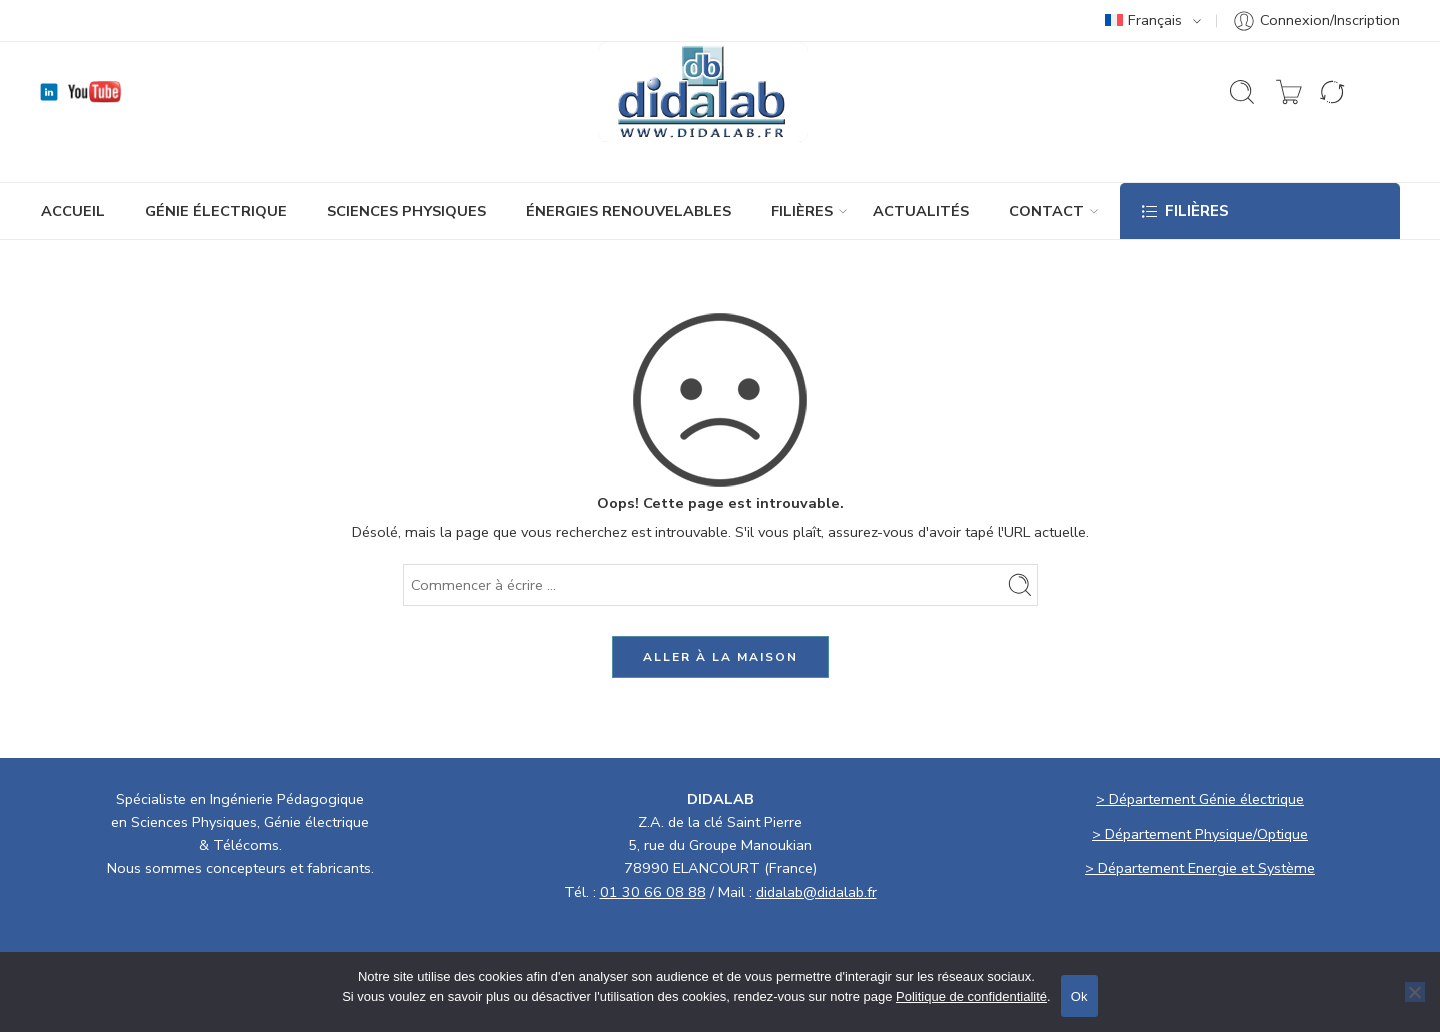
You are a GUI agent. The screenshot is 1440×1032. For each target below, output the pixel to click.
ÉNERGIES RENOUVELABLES (628, 211)
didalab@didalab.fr (816, 892)
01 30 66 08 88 (653, 892)
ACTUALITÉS (921, 211)
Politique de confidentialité (971, 996)
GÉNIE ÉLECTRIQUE (216, 211)
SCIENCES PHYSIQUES (406, 211)
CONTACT (1046, 211)
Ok (1079, 996)
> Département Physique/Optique (1200, 834)
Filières (802, 211)
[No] (1415, 992)
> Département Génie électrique (1200, 799)
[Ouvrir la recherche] (1242, 92)
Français (1143, 20)
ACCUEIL (73, 211)
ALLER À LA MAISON (720, 657)
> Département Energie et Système (1200, 868)
